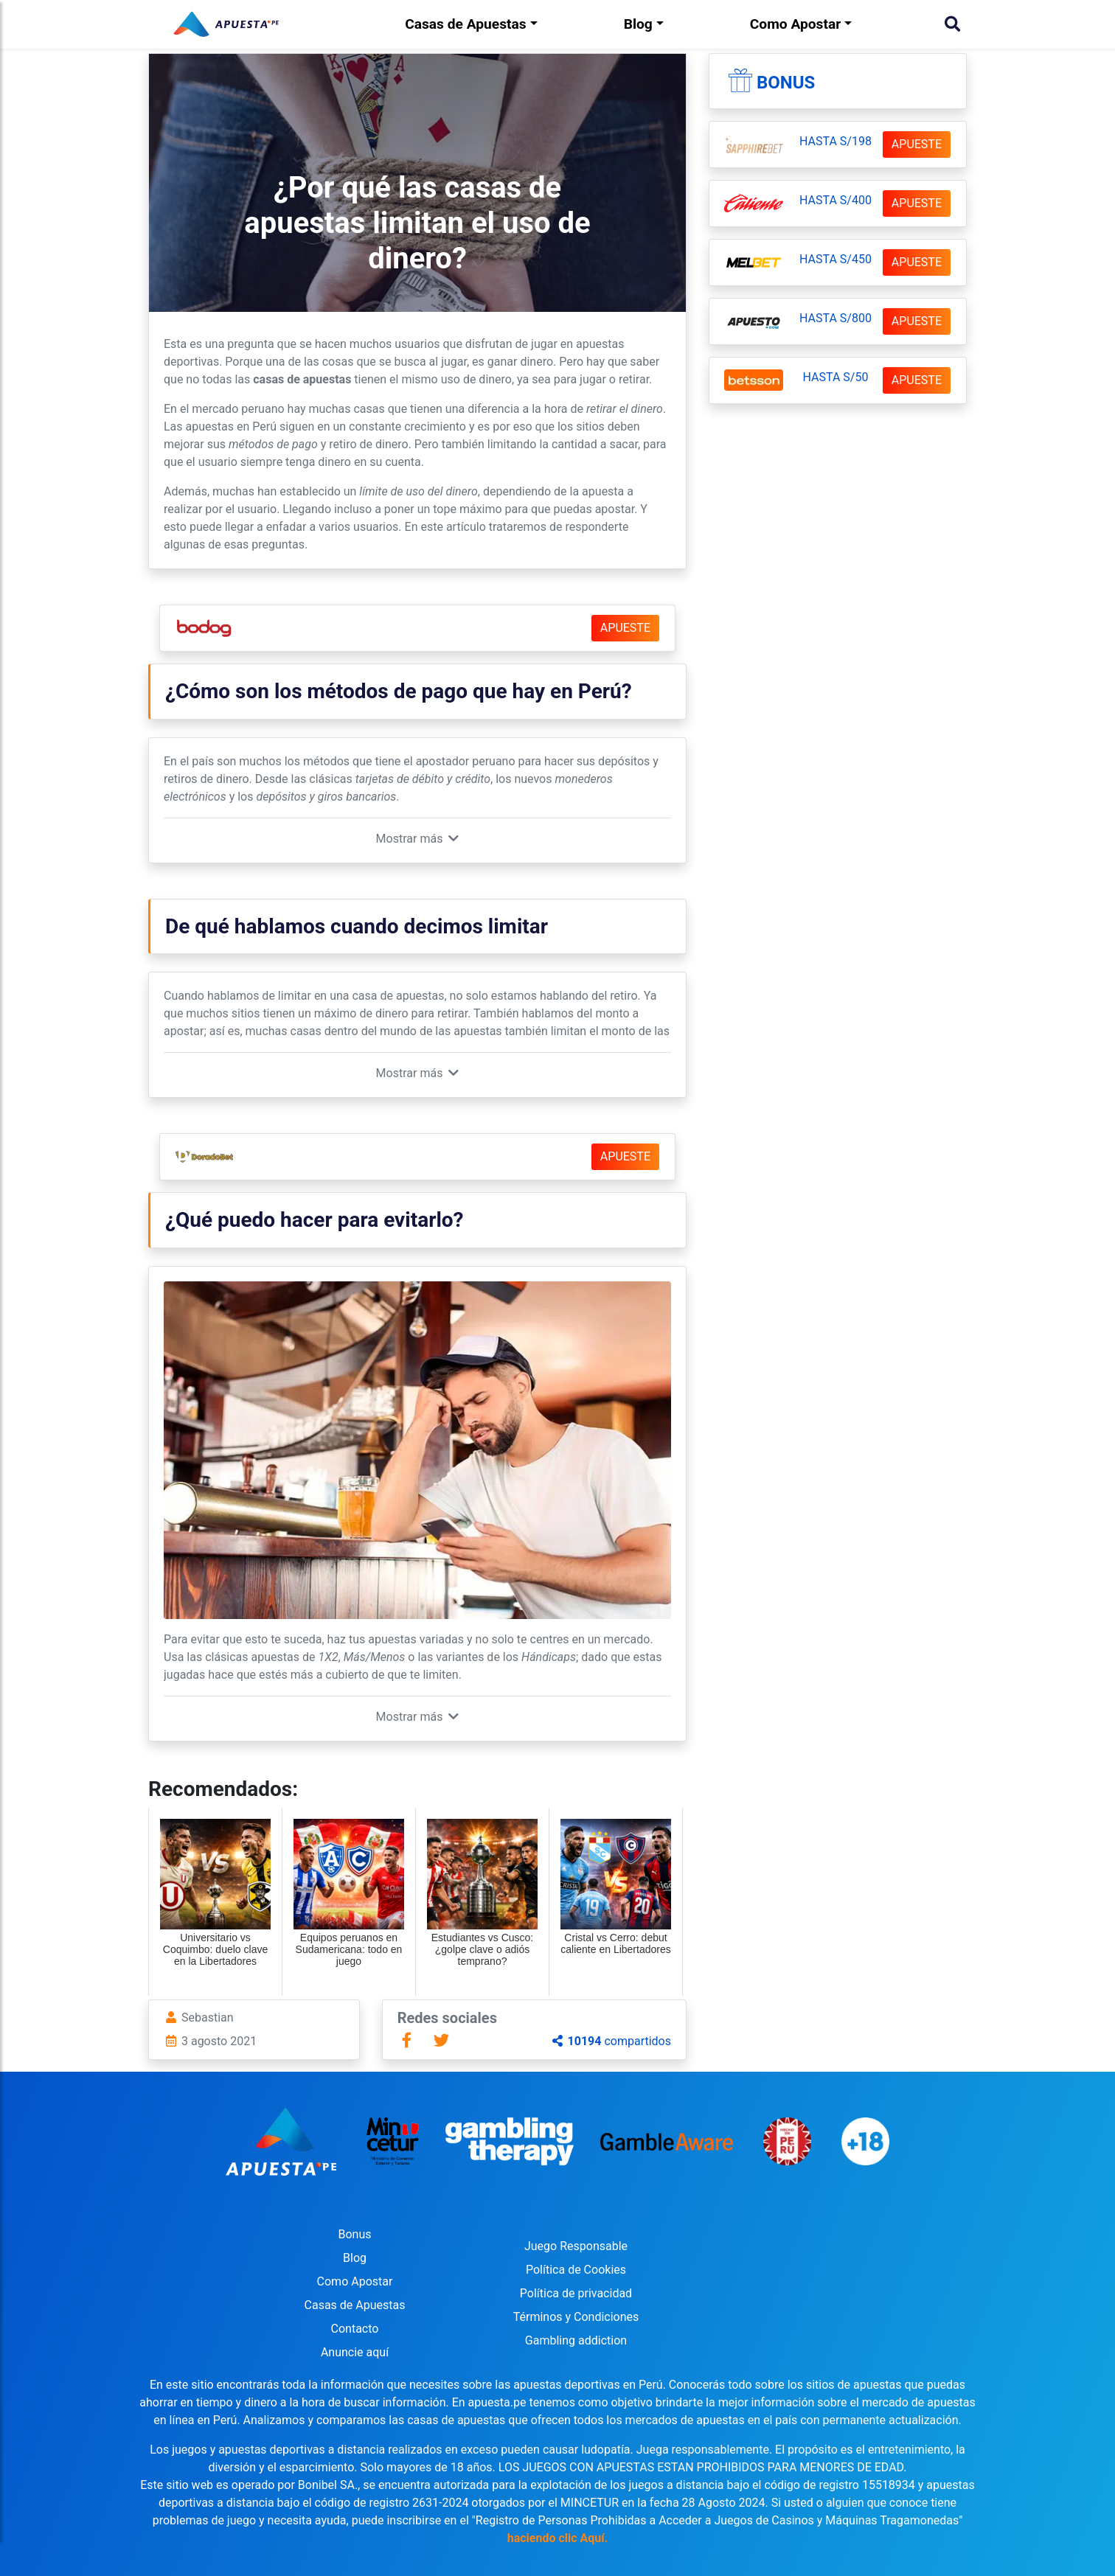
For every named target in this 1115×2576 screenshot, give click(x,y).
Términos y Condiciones (576, 2317)
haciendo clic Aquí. (557, 2538)
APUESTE (625, 628)
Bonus (786, 82)
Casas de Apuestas (465, 23)
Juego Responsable (576, 2246)
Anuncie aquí (355, 2352)
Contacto (355, 2329)
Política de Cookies (576, 2270)
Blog (638, 23)
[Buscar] (952, 24)
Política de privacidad (576, 2293)
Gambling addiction (576, 2340)
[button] (417, 839)
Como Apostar (795, 23)
